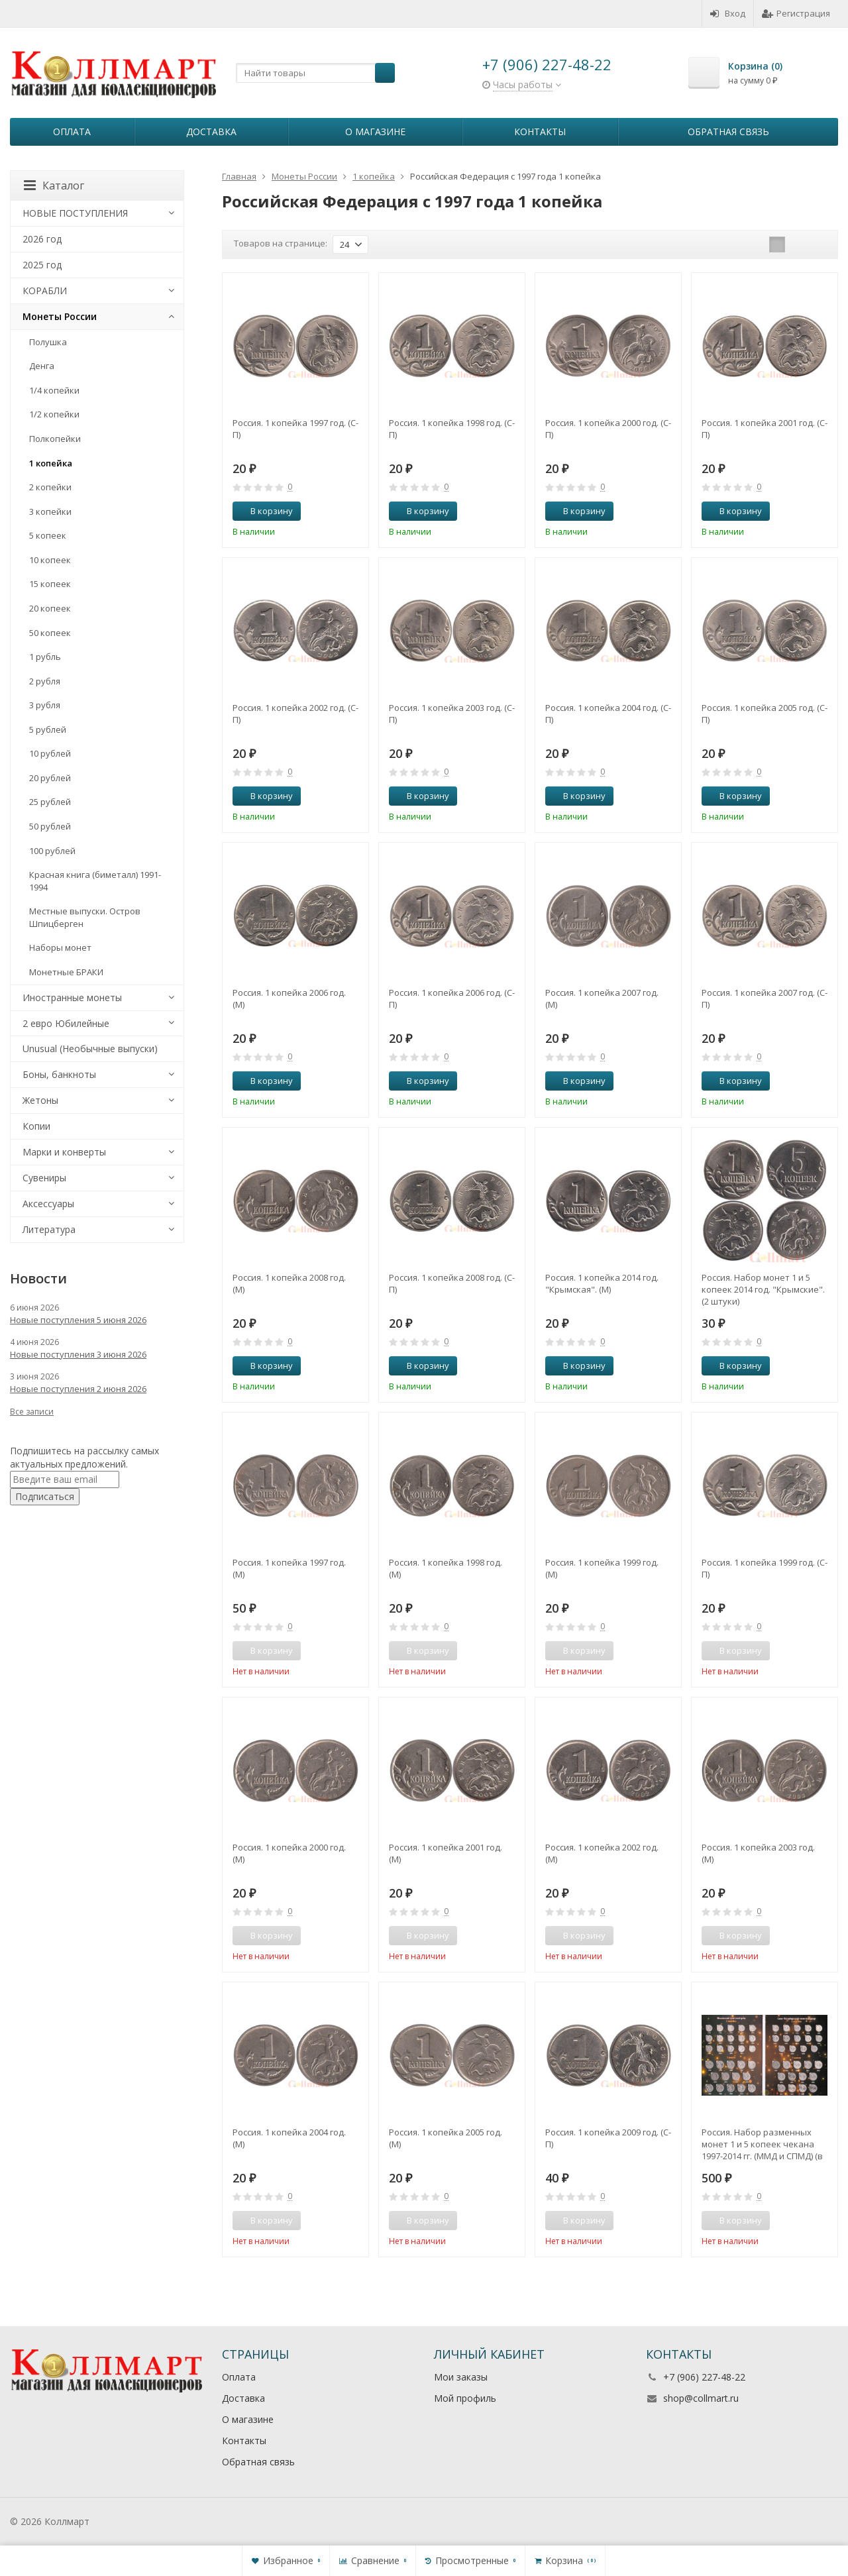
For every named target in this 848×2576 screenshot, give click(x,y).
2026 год (42, 239)
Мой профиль (465, 2398)
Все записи (32, 1411)
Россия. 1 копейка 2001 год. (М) (445, 1853)
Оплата (72, 131)
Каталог (54, 185)
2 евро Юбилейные (66, 1023)
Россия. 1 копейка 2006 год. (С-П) (452, 998)
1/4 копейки (54, 390)
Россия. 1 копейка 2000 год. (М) (289, 1853)
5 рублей (47, 729)
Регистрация (796, 13)
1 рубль (45, 657)
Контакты (540, 131)
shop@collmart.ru (701, 2398)
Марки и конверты (64, 1152)
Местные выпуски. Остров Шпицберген (84, 917)
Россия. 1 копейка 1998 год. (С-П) (452, 429)
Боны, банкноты (59, 1074)
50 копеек (50, 633)
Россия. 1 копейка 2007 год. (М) (602, 998)
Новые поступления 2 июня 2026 (78, 1389)
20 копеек (50, 608)
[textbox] (315, 73)
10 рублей (50, 753)
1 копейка (50, 463)
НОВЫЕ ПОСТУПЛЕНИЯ (75, 213)
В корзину (264, 511)
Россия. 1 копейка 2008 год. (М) (289, 1283)
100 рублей (52, 851)
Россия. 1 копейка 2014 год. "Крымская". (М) (602, 1283)
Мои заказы (461, 2377)
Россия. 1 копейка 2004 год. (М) (289, 2138)
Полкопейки (55, 439)
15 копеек (50, 584)
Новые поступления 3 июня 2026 (78, 1354)
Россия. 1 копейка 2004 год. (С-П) (608, 713)
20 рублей (50, 778)
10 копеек (50, 560)
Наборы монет (60, 947)
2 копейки (50, 487)
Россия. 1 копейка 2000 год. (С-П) (608, 429)
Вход (727, 13)
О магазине (375, 131)
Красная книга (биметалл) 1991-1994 (95, 881)
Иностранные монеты (72, 997)
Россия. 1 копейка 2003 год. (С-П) (452, 713)
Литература (49, 1229)
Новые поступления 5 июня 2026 (78, 1320)
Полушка (48, 342)
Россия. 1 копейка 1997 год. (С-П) (295, 429)
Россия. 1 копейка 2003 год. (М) (758, 1853)
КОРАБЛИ (45, 290)
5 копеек (47, 535)
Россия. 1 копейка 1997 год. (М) (289, 1568)
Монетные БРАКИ (66, 972)
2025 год (42, 264)
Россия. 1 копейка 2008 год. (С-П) (452, 1283)
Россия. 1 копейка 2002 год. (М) (602, 1853)
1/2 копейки (54, 414)
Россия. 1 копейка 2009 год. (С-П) (608, 2138)
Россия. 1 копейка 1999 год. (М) (602, 1568)
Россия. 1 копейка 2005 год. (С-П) (764, 713)
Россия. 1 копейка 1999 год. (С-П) (764, 1568)
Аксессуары (48, 1203)
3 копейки (50, 511)
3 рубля (44, 705)
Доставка (211, 131)
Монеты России (60, 316)
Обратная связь (728, 131)
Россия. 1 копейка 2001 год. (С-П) (764, 429)
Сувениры (44, 1177)
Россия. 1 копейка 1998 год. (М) (445, 1568)
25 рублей (50, 802)
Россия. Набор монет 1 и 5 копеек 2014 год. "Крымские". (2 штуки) (763, 1289)
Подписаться (44, 1496)
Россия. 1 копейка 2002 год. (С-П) (295, 713)
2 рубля (44, 681)
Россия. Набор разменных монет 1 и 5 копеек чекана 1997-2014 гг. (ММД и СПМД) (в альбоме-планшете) (762, 2144)
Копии (36, 1126)
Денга (41, 366)
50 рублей (50, 826)
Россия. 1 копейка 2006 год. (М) (289, 998)
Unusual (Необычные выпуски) (90, 1048)
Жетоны (40, 1100)
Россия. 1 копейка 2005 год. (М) (445, 2138)
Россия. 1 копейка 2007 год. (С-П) (764, 998)
